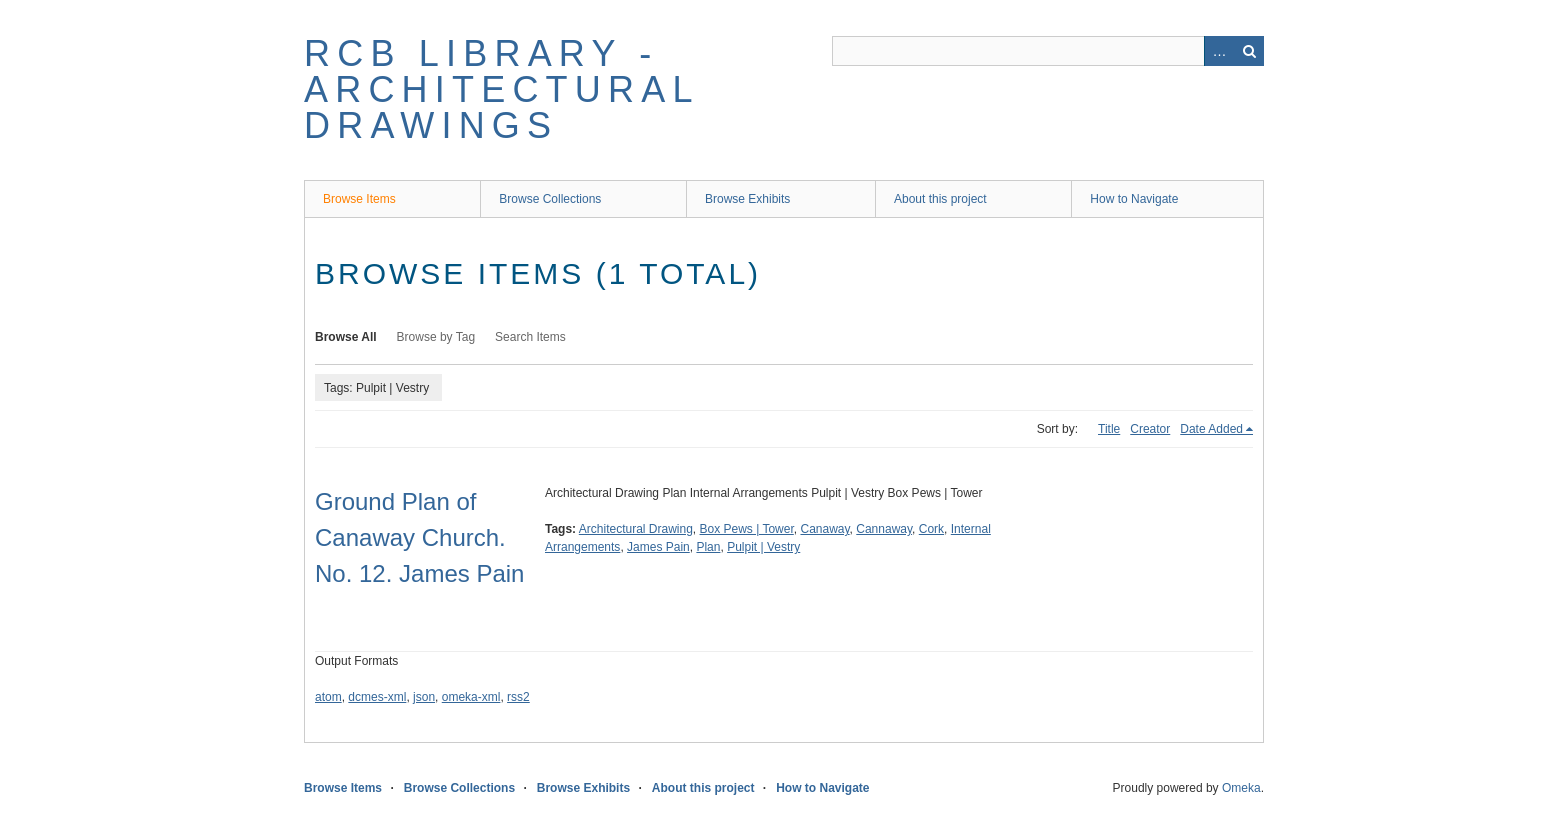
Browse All (346, 337)
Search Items (530, 337)
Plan (708, 547)
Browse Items (359, 199)
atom (328, 697)
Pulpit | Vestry (763, 547)
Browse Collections (550, 199)
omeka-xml (471, 697)
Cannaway (884, 529)
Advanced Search (1219, 51)
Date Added (1211, 429)
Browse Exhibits (747, 199)
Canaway (824, 529)
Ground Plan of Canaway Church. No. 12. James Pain (419, 537)
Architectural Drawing (636, 529)
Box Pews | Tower (747, 529)
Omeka (1241, 788)
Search (1249, 51)
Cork (931, 529)
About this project (940, 199)
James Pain (658, 547)
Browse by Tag (436, 337)
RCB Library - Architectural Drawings (501, 89)
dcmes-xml (377, 697)
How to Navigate (1134, 199)
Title (1109, 429)
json (424, 697)
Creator (1150, 429)
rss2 (518, 697)
